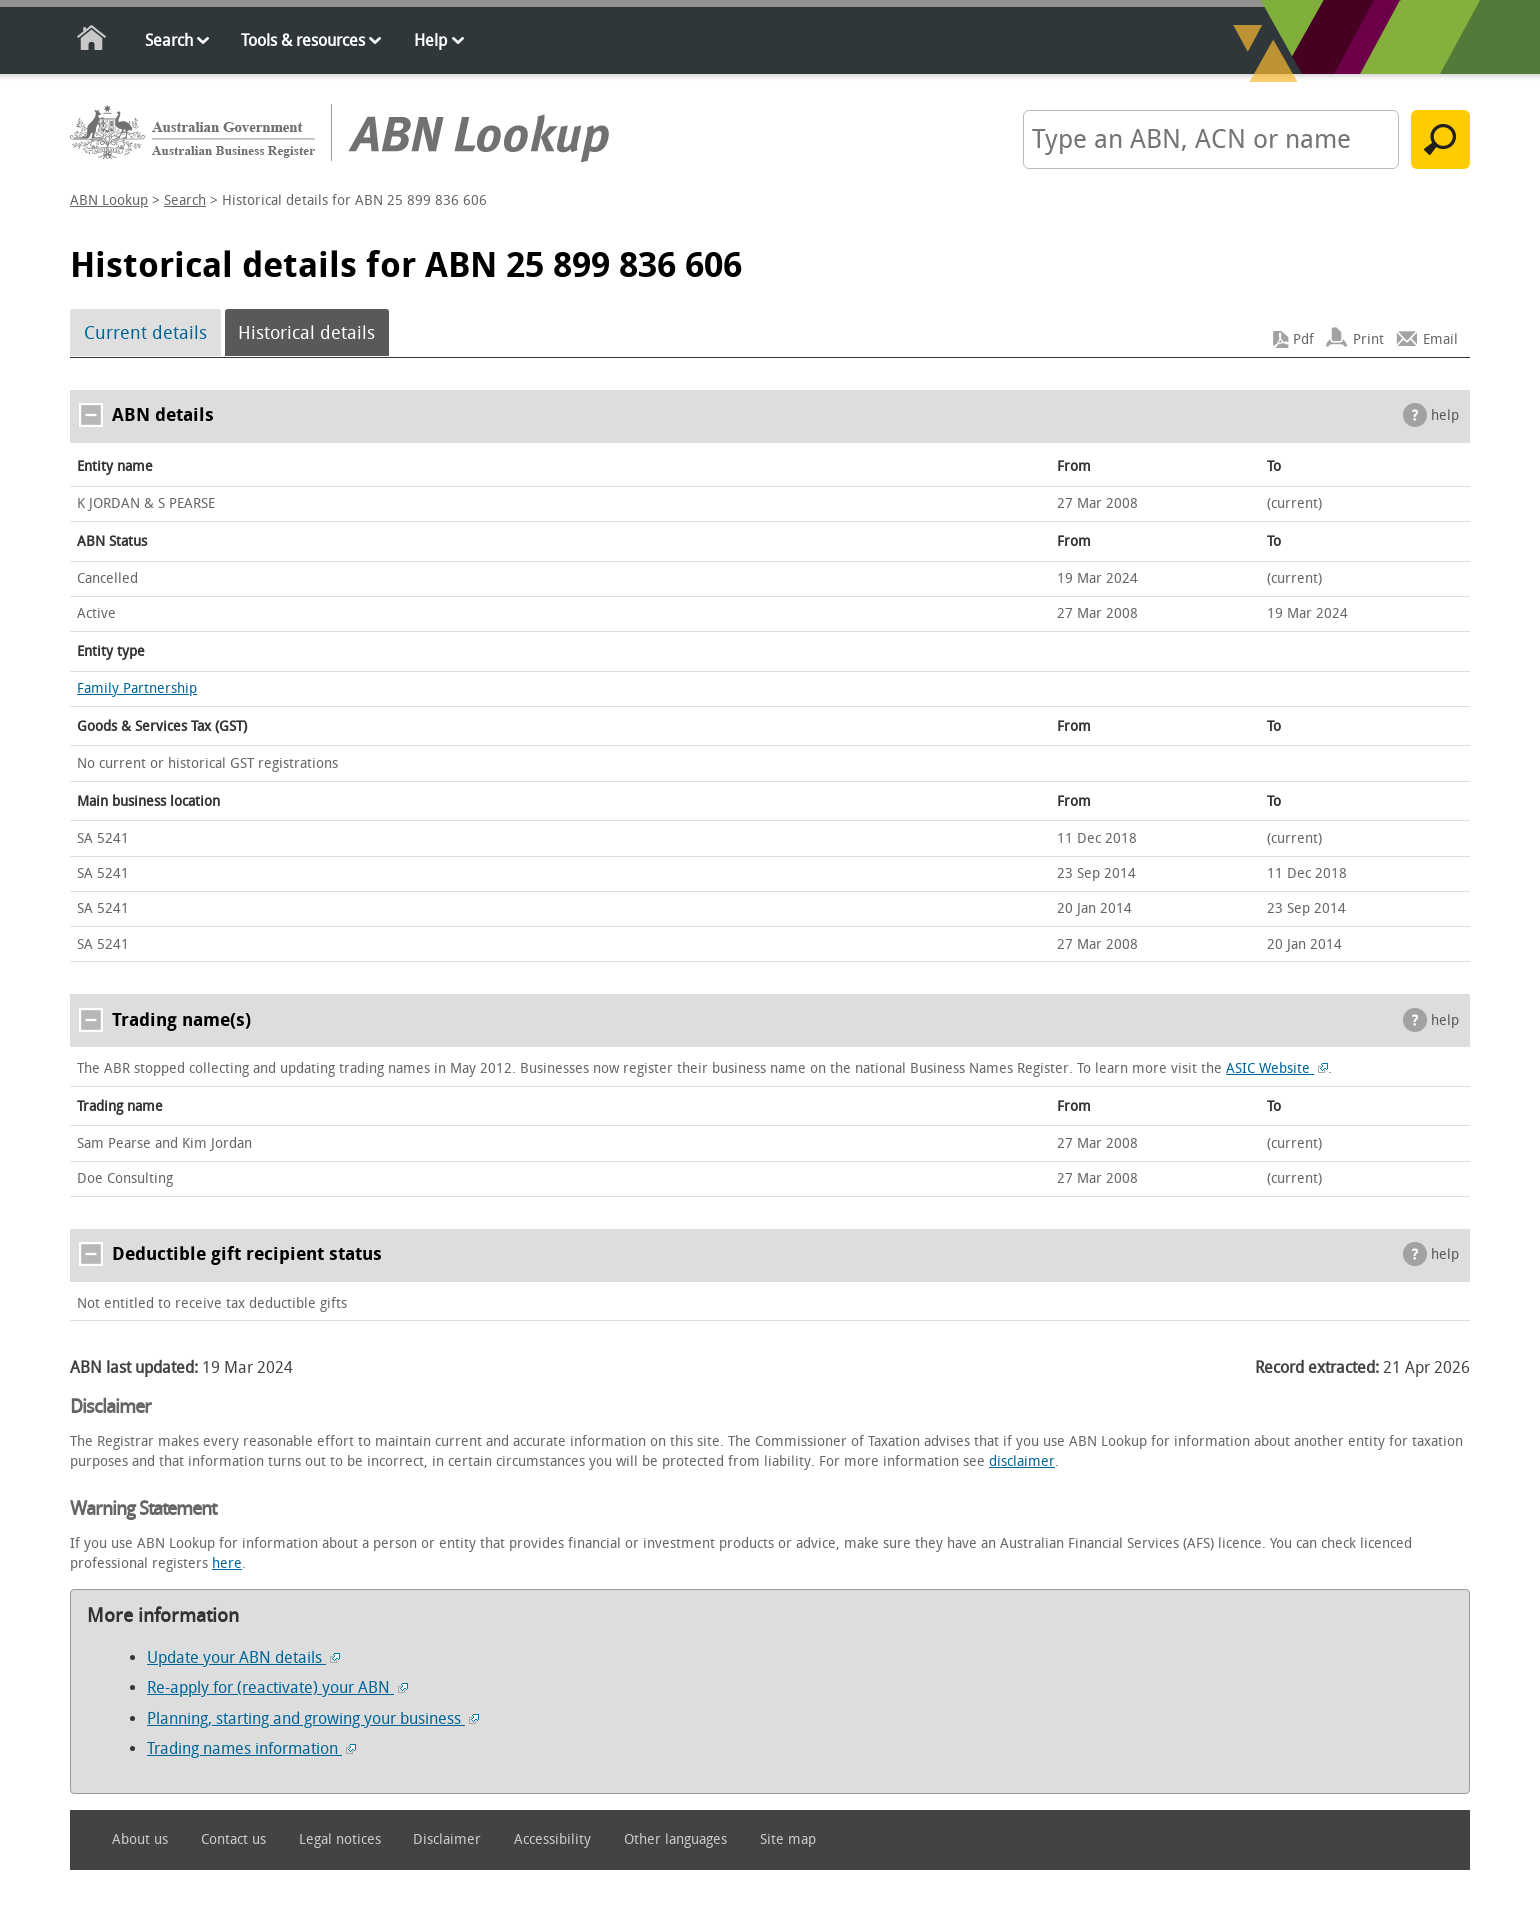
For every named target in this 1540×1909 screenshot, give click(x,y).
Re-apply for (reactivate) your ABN (277, 1687)
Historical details (306, 333)
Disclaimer (447, 1839)
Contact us (233, 1839)
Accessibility (552, 1839)
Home (92, 41)
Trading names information (251, 1748)
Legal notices (340, 1839)
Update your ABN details (243, 1657)
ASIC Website (1277, 1068)
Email (1440, 339)
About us (140, 1839)
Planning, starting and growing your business (313, 1718)
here (227, 1563)
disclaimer (1022, 1461)
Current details (145, 333)
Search (169, 40)
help (1445, 415)
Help (430, 40)
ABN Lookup (109, 200)
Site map (788, 1839)
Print (1368, 339)
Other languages (675, 1839)
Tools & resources (303, 40)
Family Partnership (137, 688)
